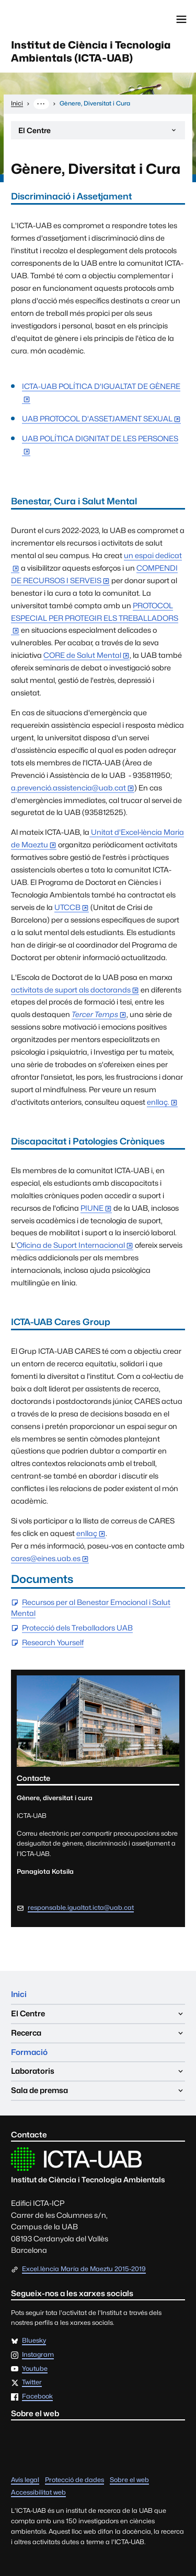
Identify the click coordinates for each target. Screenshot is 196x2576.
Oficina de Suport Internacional (71, 1244)
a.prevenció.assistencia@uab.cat (68, 787)
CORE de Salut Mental (82, 655)
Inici (19, 1994)
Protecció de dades (74, 2480)
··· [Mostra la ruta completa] (41, 103)
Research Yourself (53, 1643)
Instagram (38, 2354)
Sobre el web (129, 2480)
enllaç (86, 1533)
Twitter (32, 2382)
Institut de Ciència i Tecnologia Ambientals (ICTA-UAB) (91, 51)
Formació (29, 2052)
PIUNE (91, 1207)
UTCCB (67, 907)
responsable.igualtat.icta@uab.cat (81, 1907)
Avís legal (25, 2480)
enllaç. (158, 1101)
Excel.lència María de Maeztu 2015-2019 (84, 2269)
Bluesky (34, 2340)
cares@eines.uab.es (45, 1558)
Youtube (35, 2369)
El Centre (98, 132)
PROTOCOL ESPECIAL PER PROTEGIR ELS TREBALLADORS (94, 611)
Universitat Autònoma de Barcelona (55, 19)
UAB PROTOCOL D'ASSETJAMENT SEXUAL (97, 418)
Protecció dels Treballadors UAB (77, 1628)
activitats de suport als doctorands (71, 989)
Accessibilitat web (38, 2492)
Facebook (37, 2396)
